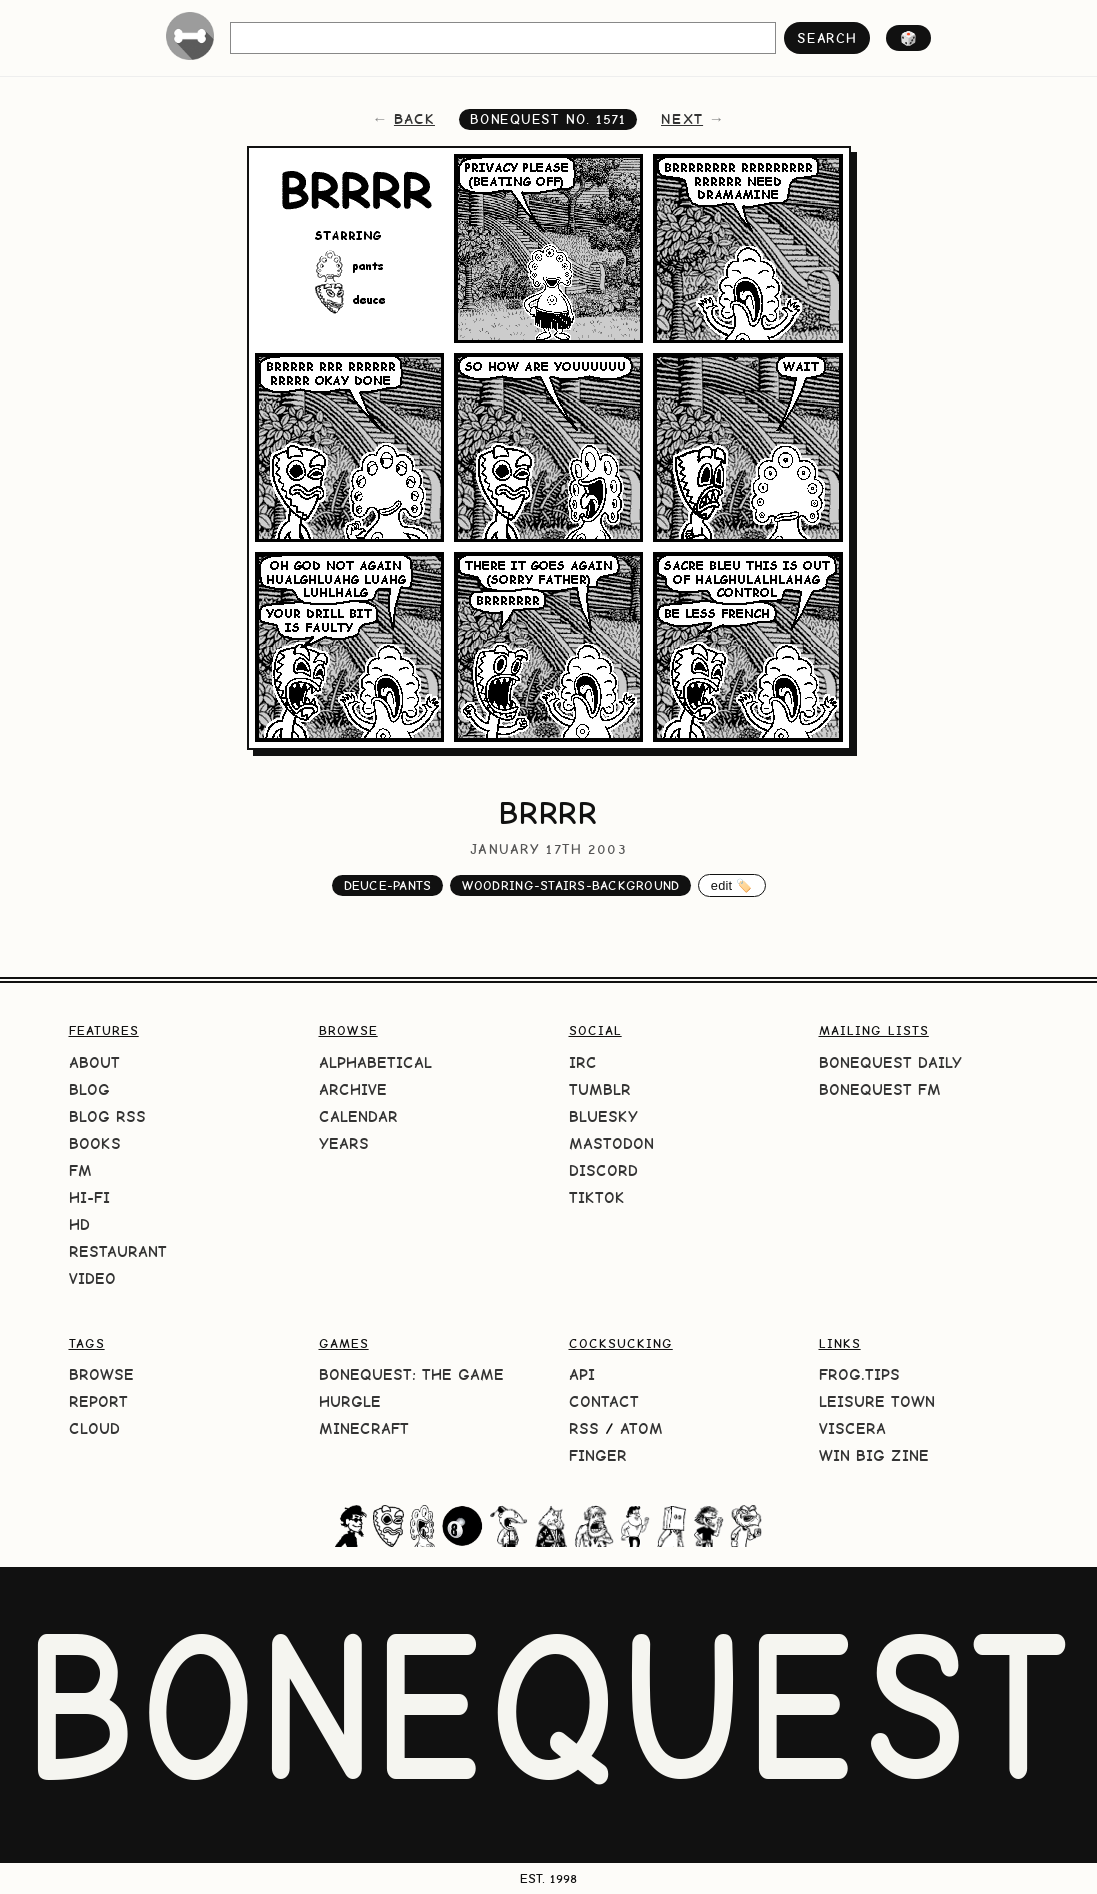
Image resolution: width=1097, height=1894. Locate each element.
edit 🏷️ (732, 885)
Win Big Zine (874, 1455)
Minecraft (364, 1428)
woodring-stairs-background (571, 885)
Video (92, 1278)
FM (80, 1170)
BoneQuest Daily (890, 1062)
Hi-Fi (89, 1197)
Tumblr (600, 1089)
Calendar (358, 1116)
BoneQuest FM (880, 1089)
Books (95, 1143)
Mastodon (611, 1143)
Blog (89, 1089)
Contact (604, 1401)
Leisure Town (877, 1401)
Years (344, 1143)
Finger (598, 1455)
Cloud (94, 1428)
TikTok (597, 1197)
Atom (641, 1428)
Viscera (852, 1428)
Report (98, 1401)
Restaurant (118, 1251)
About (94, 1062)
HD (79, 1224)
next (682, 119)
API (582, 1374)
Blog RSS (107, 1116)
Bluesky (603, 1116)
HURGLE (350, 1401)
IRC (583, 1062)
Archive (353, 1089)
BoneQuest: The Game (411, 1374)
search (826, 38)
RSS (584, 1428)
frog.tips (859, 1374)
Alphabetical (375, 1062)
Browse (101, 1374)
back (414, 119)
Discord (603, 1170)
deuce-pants (388, 885)
